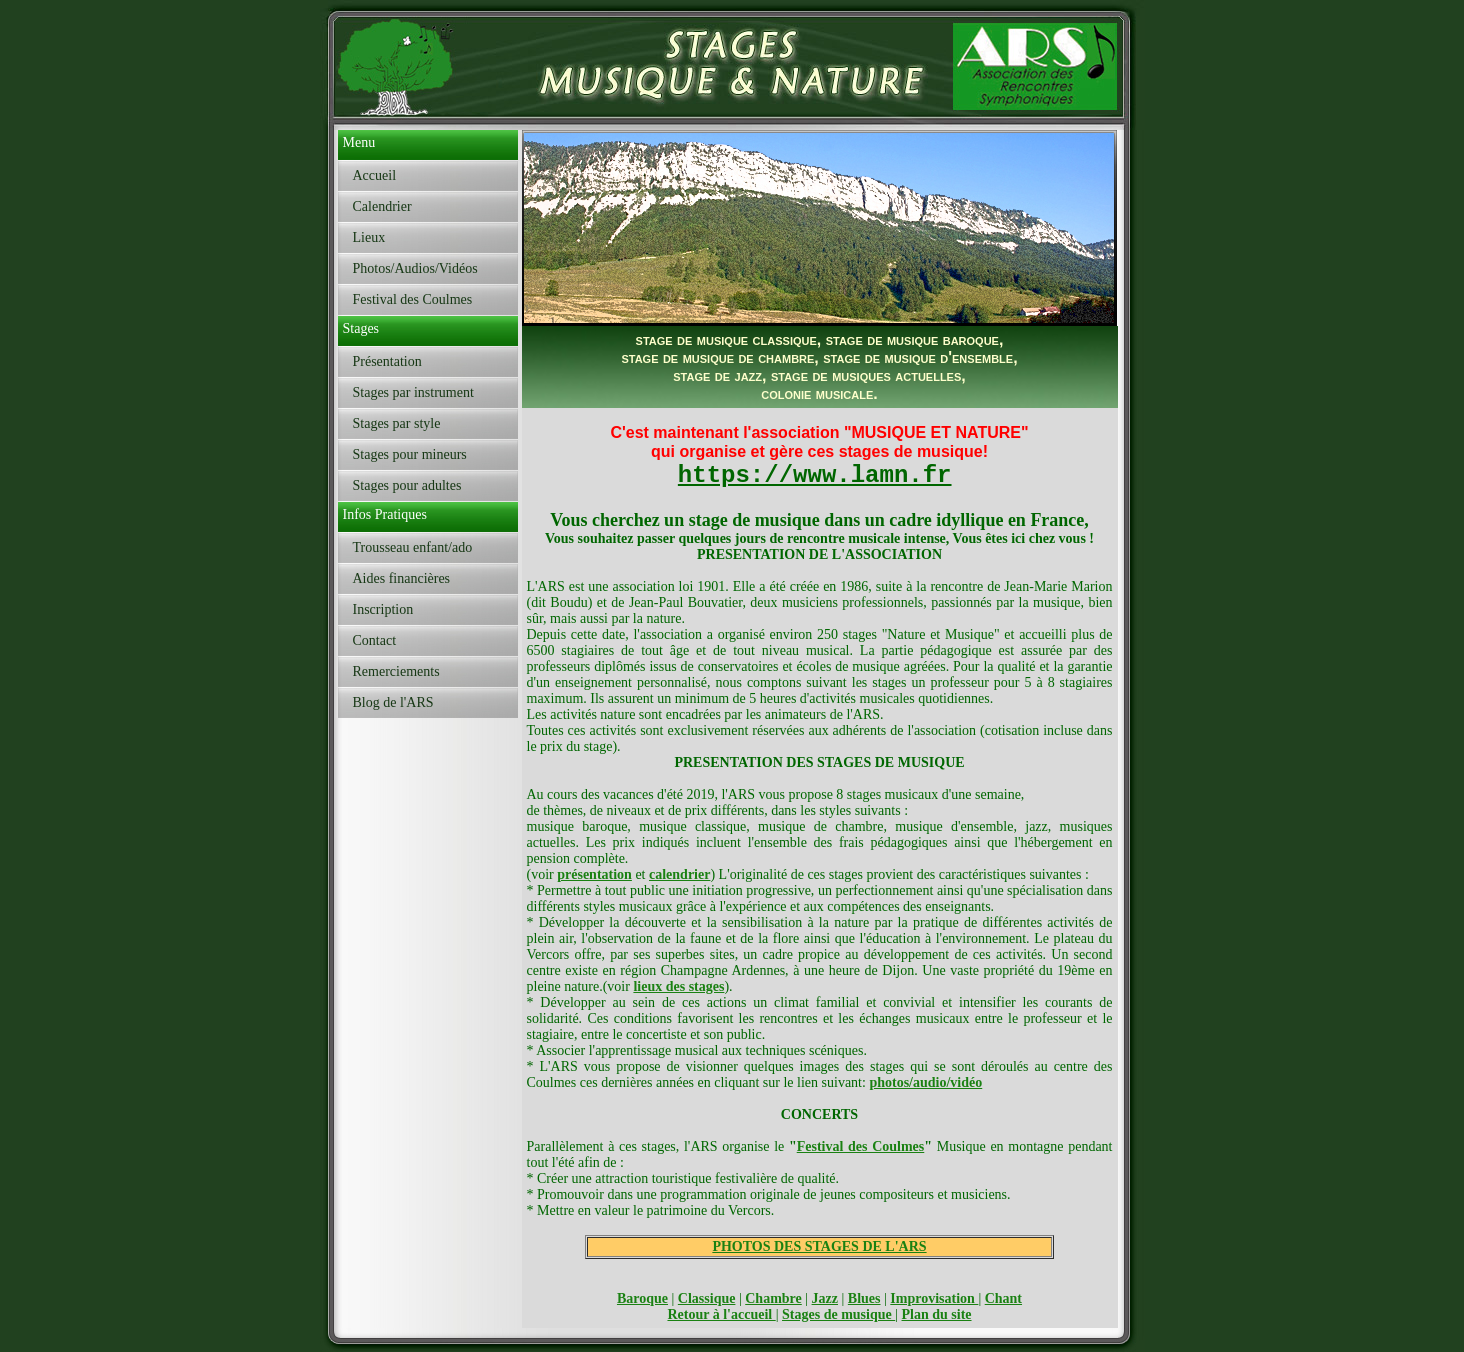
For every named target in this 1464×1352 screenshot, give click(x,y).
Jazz (825, 1298)
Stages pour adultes (407, 485)
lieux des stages (678, 986)
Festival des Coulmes (413, 299)
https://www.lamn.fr (815, 475)
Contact (375, 640)
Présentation (387, 361)
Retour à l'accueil (721, 1314)
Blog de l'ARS (393, 702)
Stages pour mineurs (410, 454)
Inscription (383, 609)
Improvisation (934, 1298)
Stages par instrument (413, 392)
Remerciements (396, 671)
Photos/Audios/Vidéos (415, 268)
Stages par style (397, 423)
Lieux (369, 237)
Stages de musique (838, 1314)
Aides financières (402, 578)
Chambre (773, 1298)
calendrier (679, 874)
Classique (707, 1298)
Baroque (642, 1298)
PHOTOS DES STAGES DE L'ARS (819, 1246)
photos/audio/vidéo (925, 1082)
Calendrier (382, 206)
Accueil (375, 175)
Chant (1003, 1298)
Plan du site (937, 1314)
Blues (864, 1298)
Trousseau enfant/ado (413, 547)
